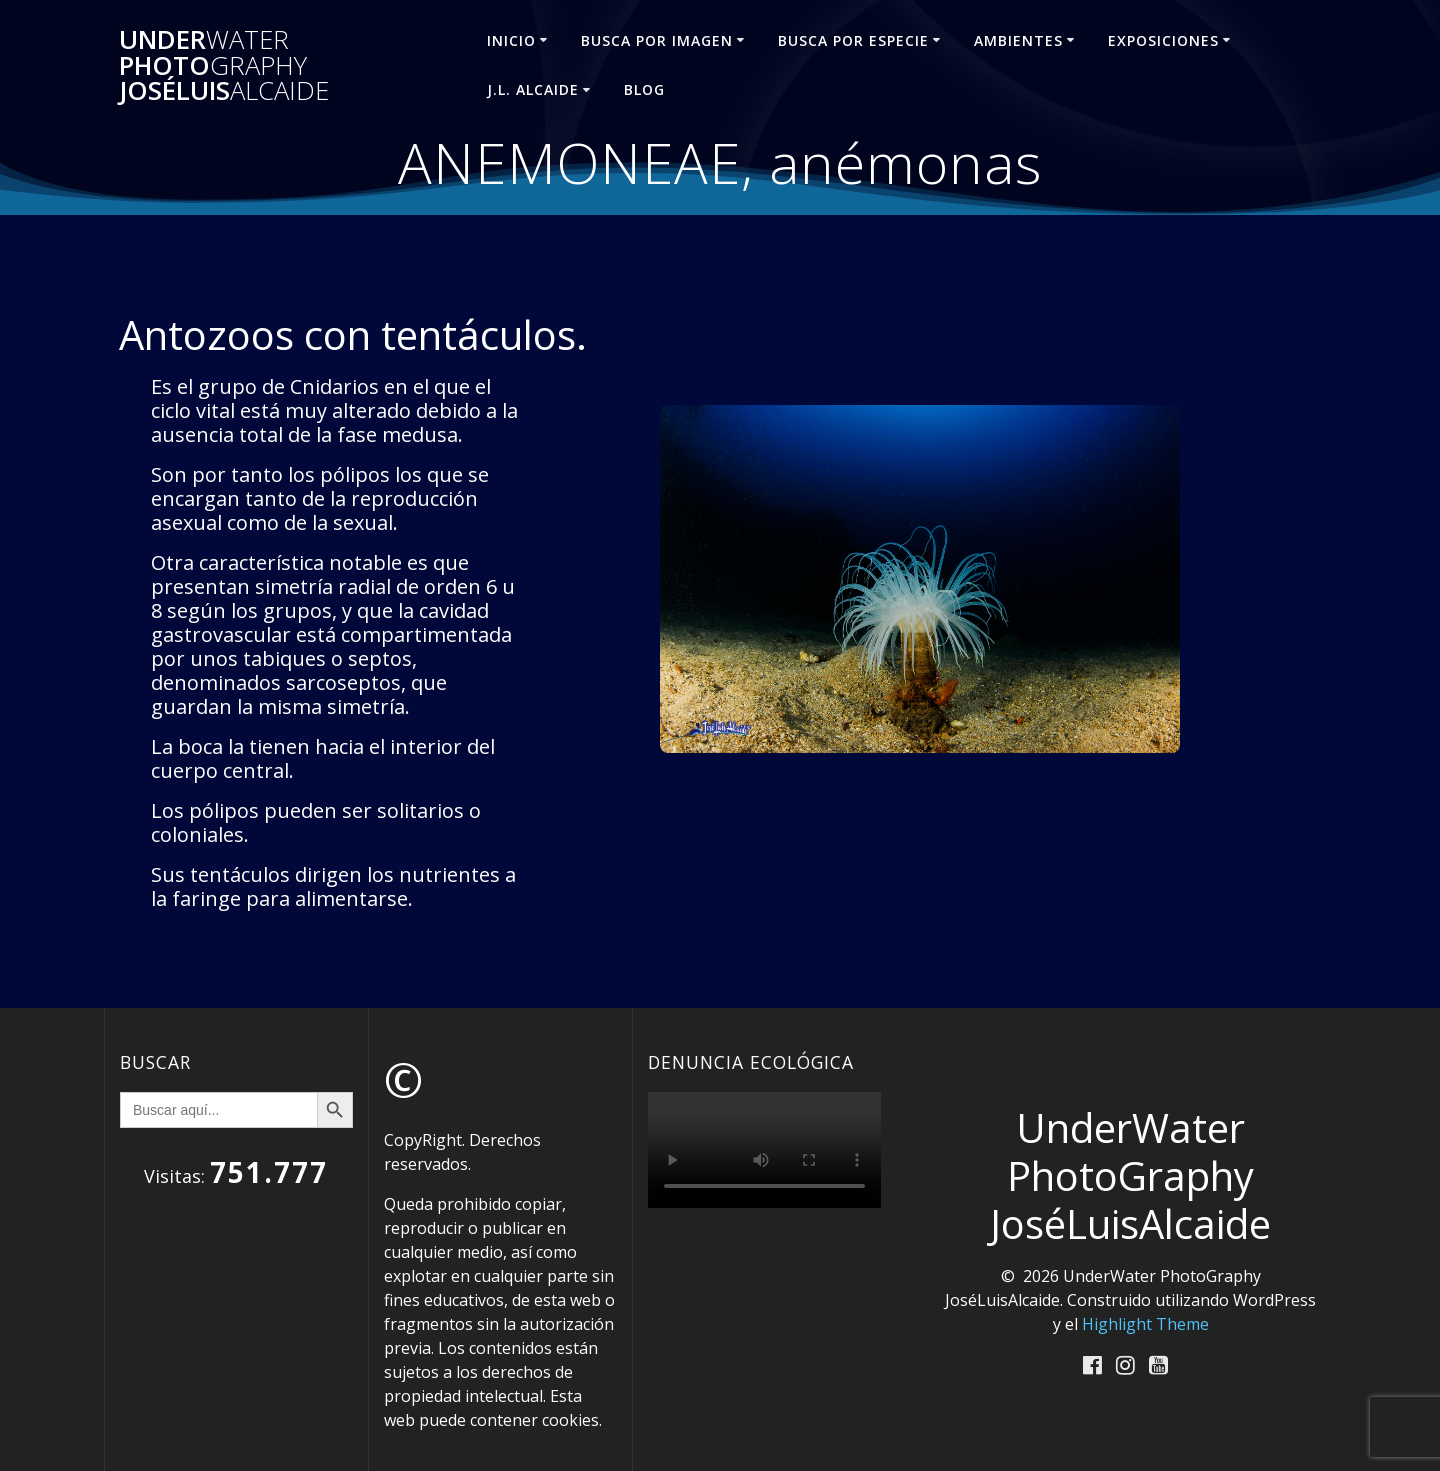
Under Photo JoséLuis (224, 65)
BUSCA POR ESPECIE (853, 40)
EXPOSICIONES (1163, 40)
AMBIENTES (1018, 40)
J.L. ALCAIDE (533, 89)
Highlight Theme (1145, 1324)
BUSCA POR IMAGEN (657, 40)
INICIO (511, 40)
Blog (644, 89)
